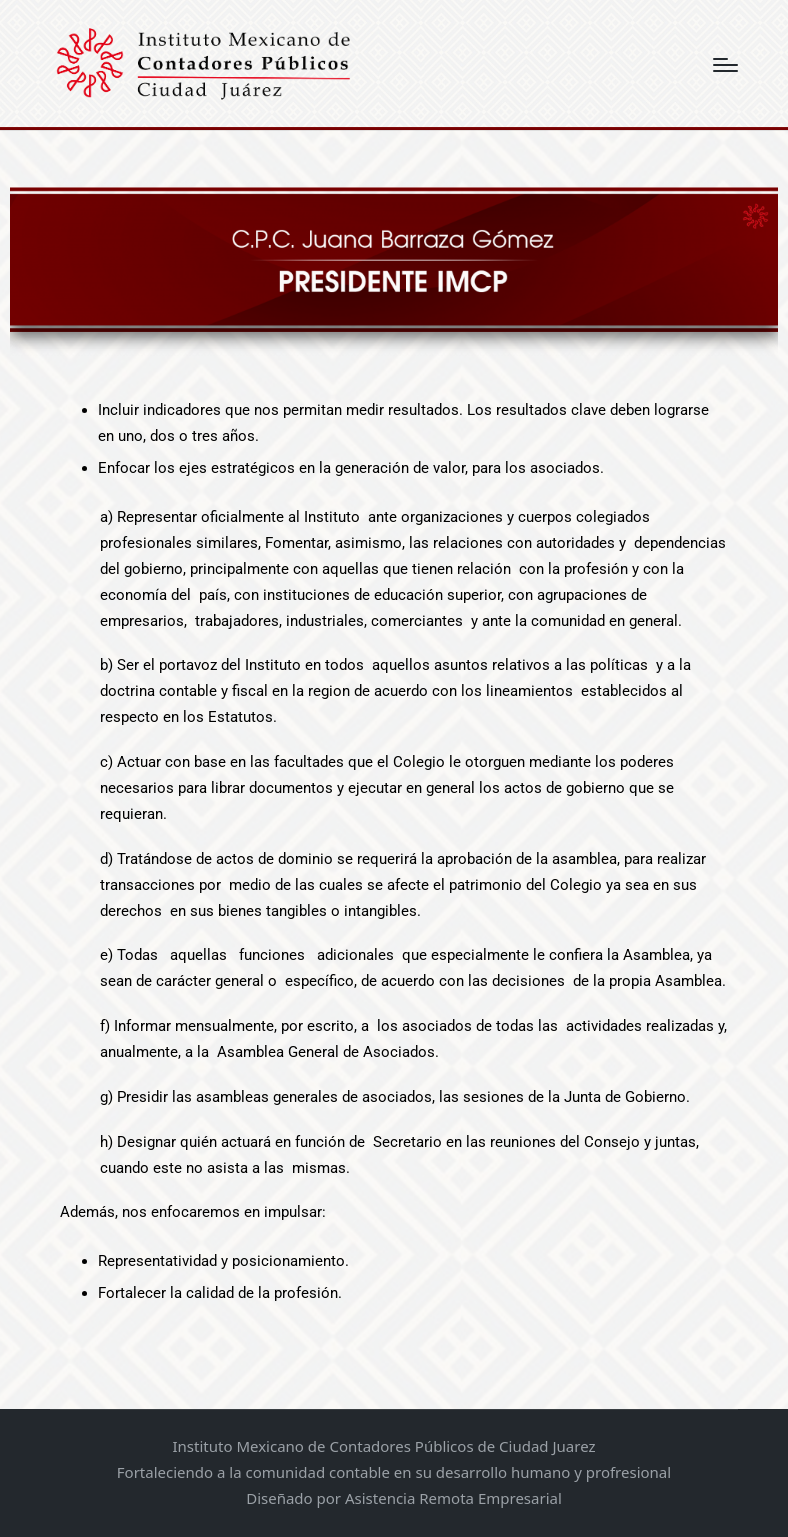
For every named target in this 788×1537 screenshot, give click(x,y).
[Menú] (725, 65)
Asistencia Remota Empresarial (453, 1498)
